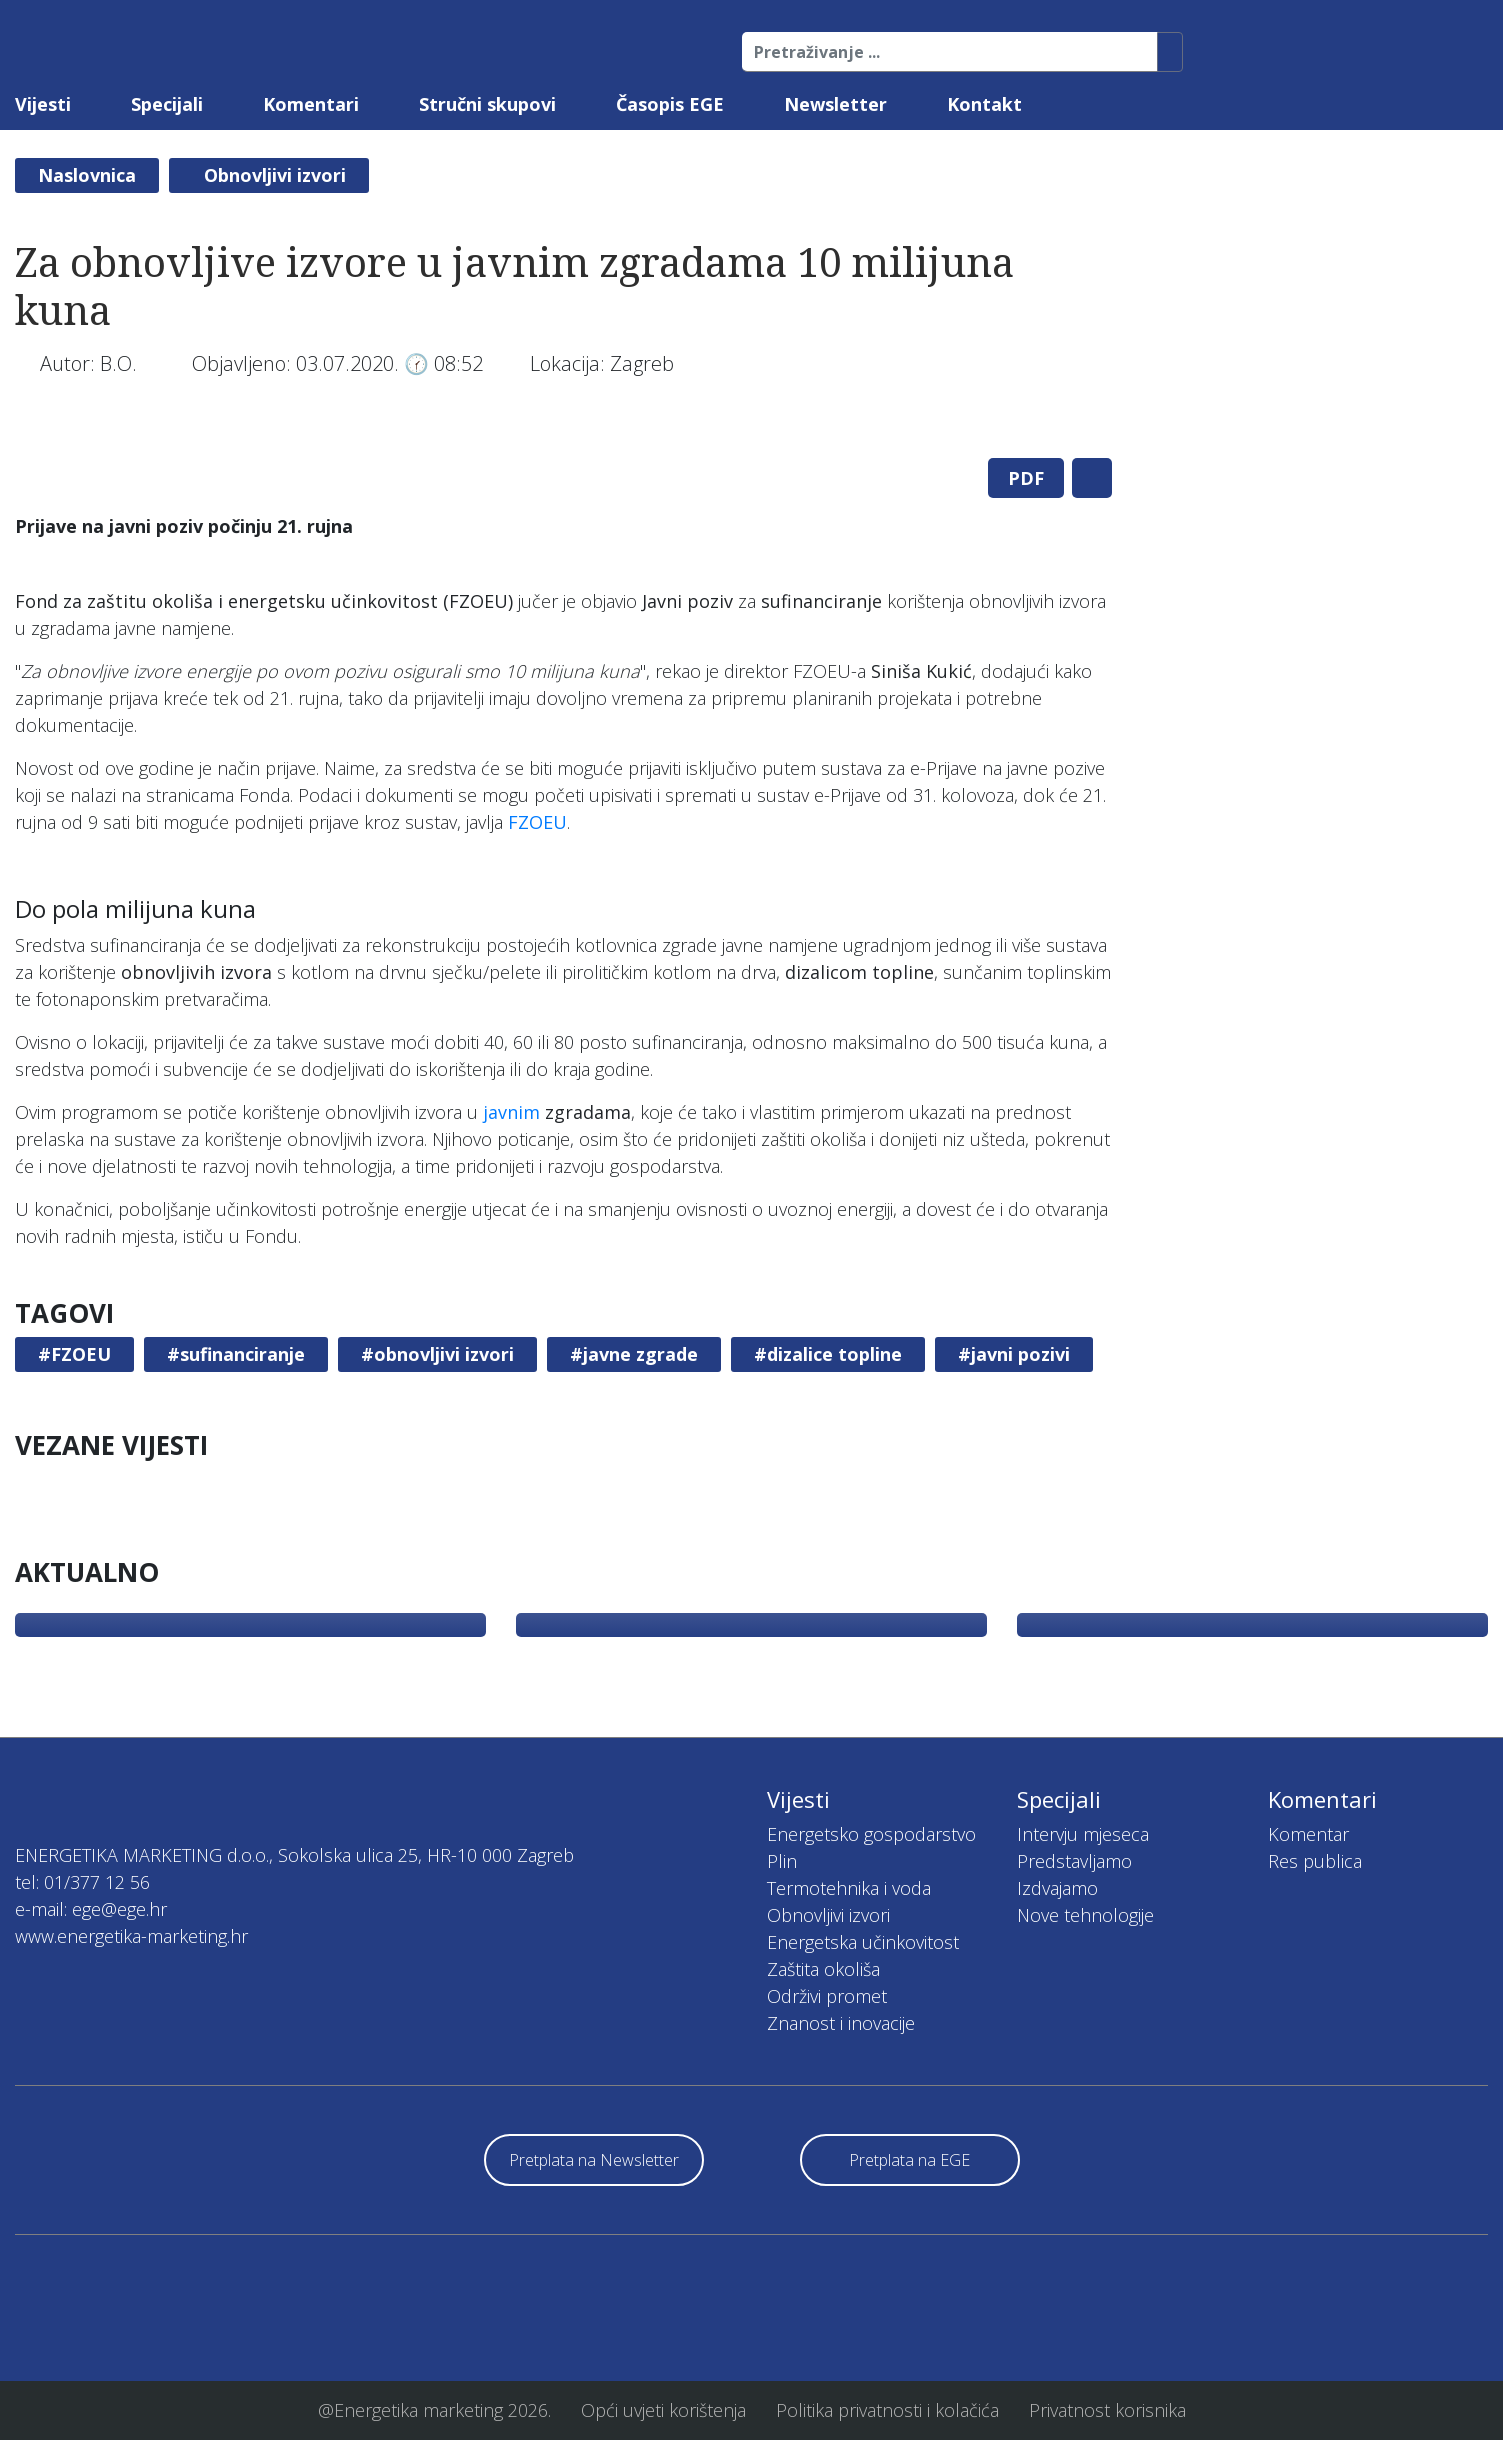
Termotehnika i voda (849, 1888)
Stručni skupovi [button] (487, 104)
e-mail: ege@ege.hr (91, 1909)
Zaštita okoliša (823, 1969)
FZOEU (537, 822)
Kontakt (984, 104)
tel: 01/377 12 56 (82, 1882)
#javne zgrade (634, 1354)
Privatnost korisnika (1107, 2410)
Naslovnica (87, 175)
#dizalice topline (828, 1354)
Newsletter (835, 104)
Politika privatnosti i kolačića (887, 2410)
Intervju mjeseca (1083, 1834)
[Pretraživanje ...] (950, 52)
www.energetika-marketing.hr (131, 1936)
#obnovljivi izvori (437, 1354)
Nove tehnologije (1085, 1915)
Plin (782, 1861)
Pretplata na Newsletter (594, 2160)
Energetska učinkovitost (863, 1942)
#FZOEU (74, 1354)
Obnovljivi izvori (275, 175)
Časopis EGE (670, 104)
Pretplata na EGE (909, 2160)
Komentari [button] (311, 104)
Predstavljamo (1074, 1861)
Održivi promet (827, 1996)
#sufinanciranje (236, 1354)
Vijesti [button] (43, 104)
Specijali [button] (167, 104)
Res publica (1315, 1861)
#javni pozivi (1014, 1354)
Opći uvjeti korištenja (663, 2410)
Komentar (1308, 1834)
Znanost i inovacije (841, 2023)
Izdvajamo (1057, 1888)
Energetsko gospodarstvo (871, 1834)
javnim (511, 1112)
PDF (1026, 478)
